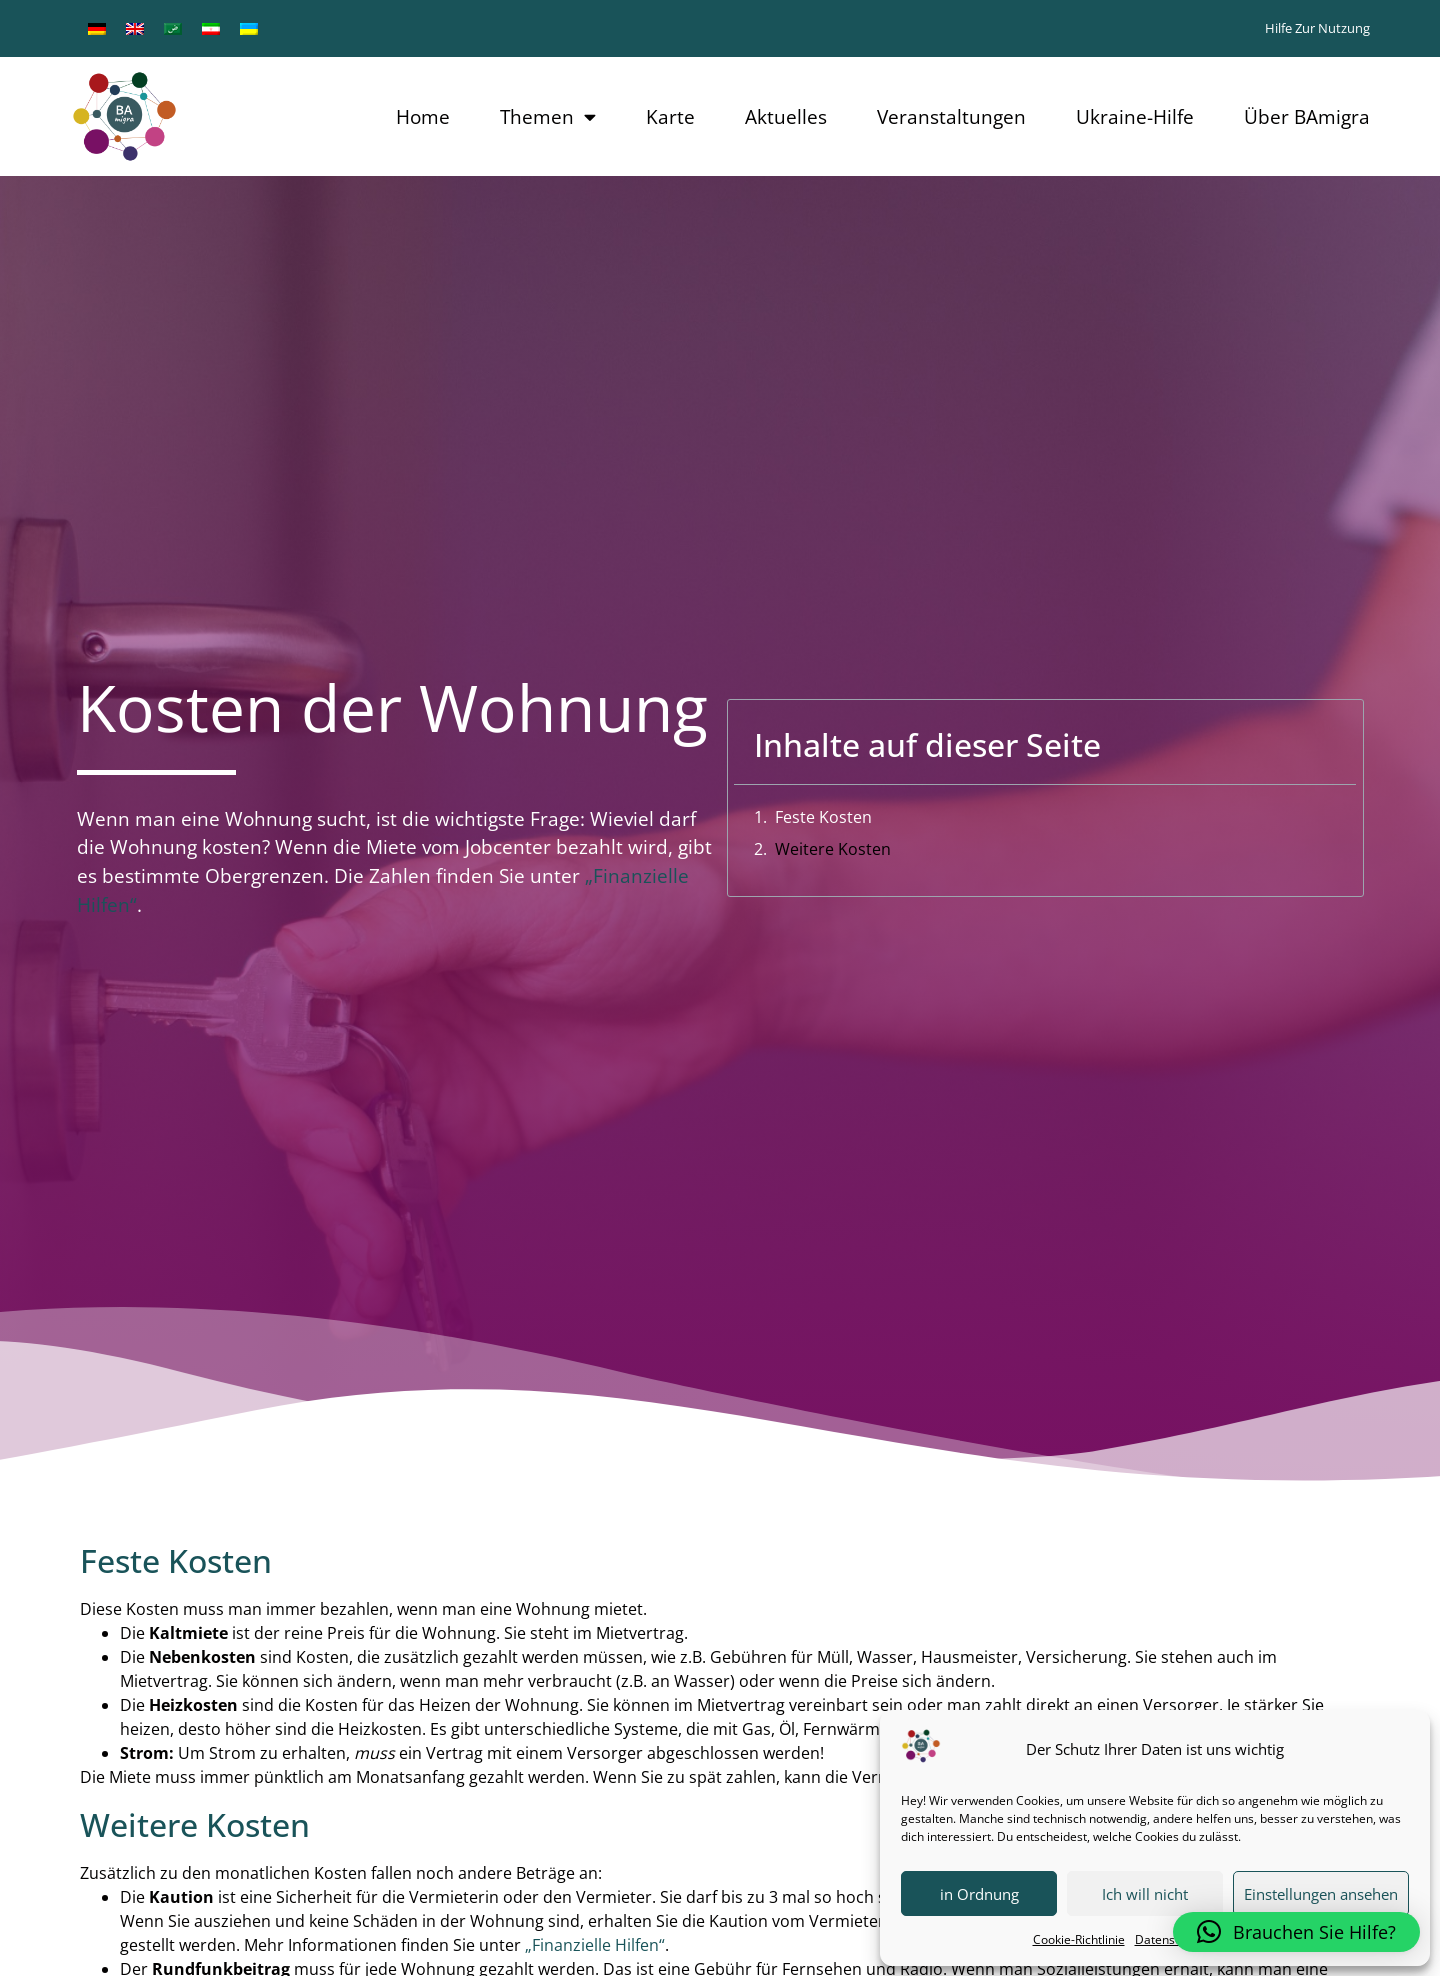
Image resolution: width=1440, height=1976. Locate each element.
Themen (548, 116)
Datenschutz (1170, 1939)
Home (423, 117)
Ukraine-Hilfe (1135, 117)
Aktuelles (786, 117)
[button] (1296, 1932)
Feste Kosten (823, 817)
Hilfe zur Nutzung (1317, 28)
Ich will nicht (1145, 1894)
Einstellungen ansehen (1321, 1894)
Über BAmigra (1307, 117)
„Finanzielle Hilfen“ (595, 1945)
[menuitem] (97, 28)
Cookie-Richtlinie (1079, 1939)
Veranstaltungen (951, 117)
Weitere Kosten (833, 849)
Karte (670, 117)
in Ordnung (979, 1894)
